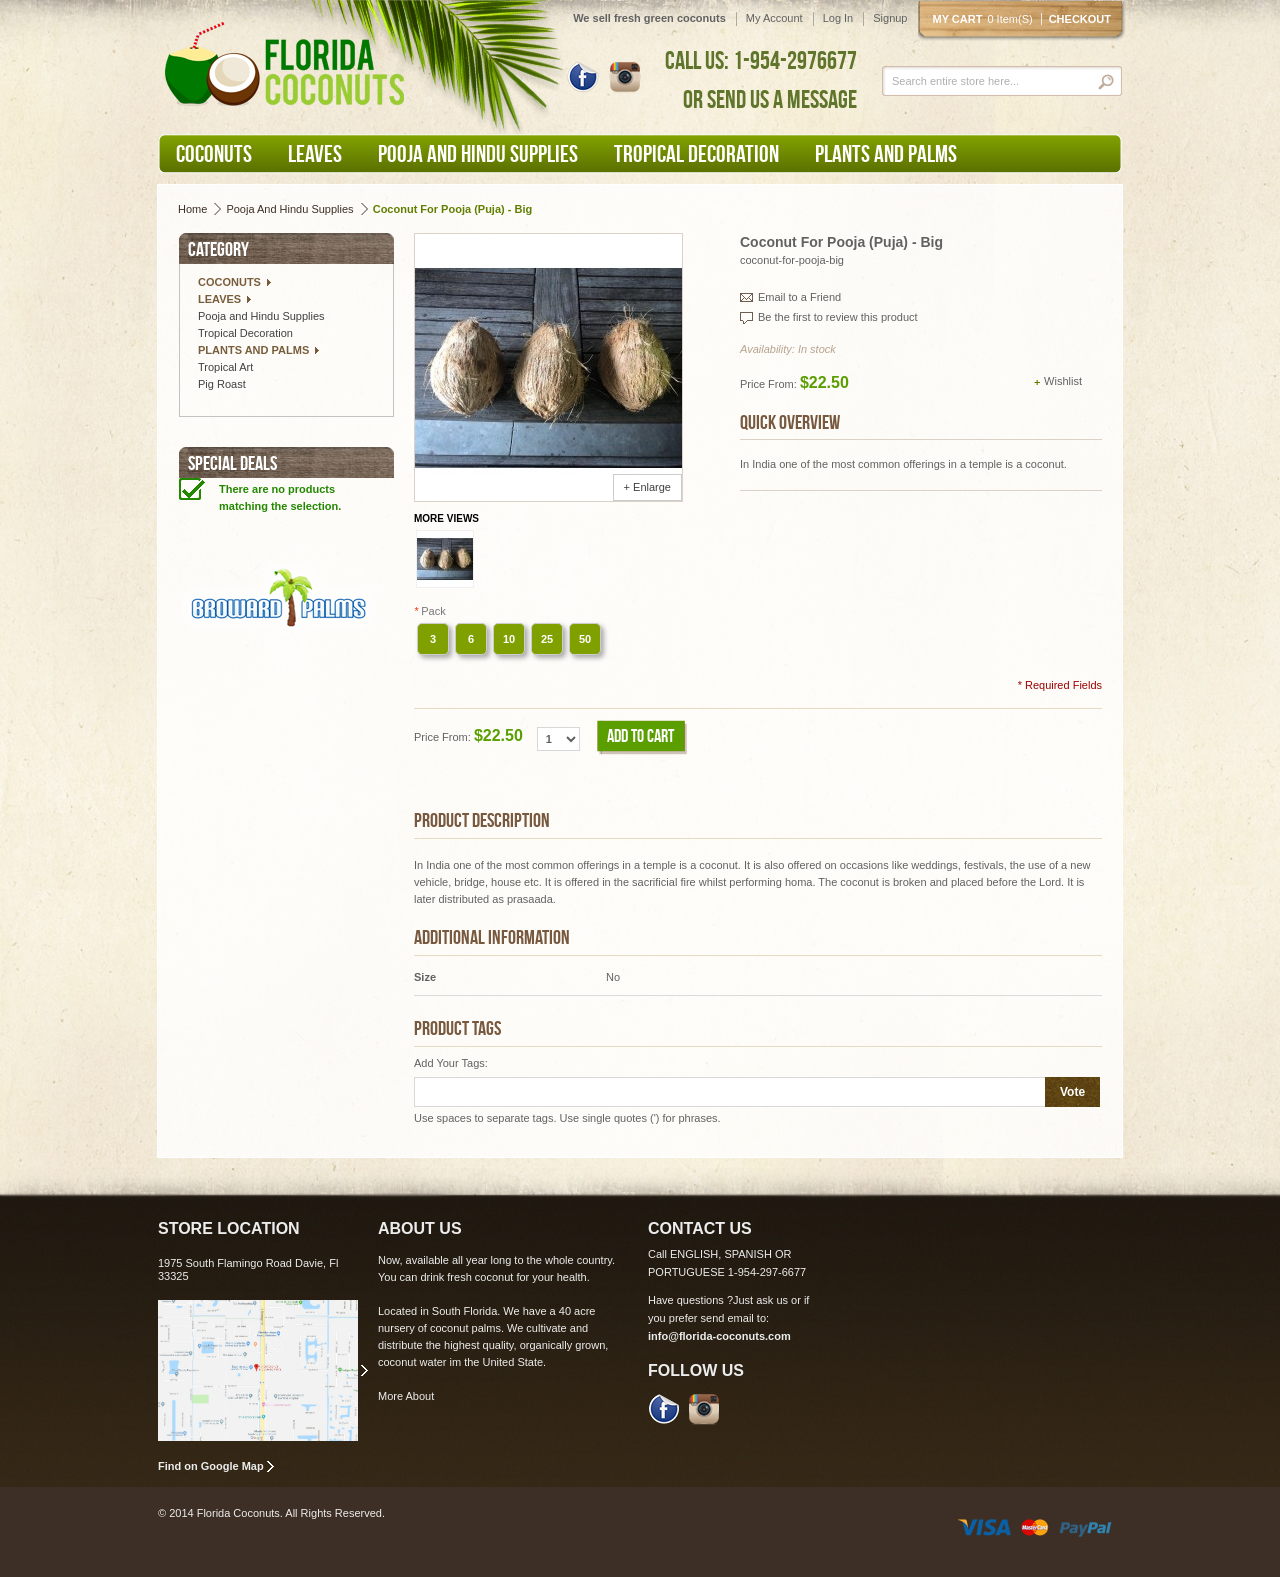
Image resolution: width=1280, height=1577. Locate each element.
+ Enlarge (647, 487)
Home (192, 209)
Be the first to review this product (838, 317)
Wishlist (1063, 381)
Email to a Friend (799, 297)
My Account (774, 18)
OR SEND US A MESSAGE (770, 99)
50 (585, 639)
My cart (987, 19)
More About (406, 1396)
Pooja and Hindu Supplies (289, 209)
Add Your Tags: (451, 1063)
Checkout (1080, 19)
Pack (430, 611)
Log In (838, 18)
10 (509, 639)
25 (547, 639)
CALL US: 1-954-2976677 (761, 60)
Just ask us (760, 1300)
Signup (890, 18)
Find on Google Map (211, 1466)
